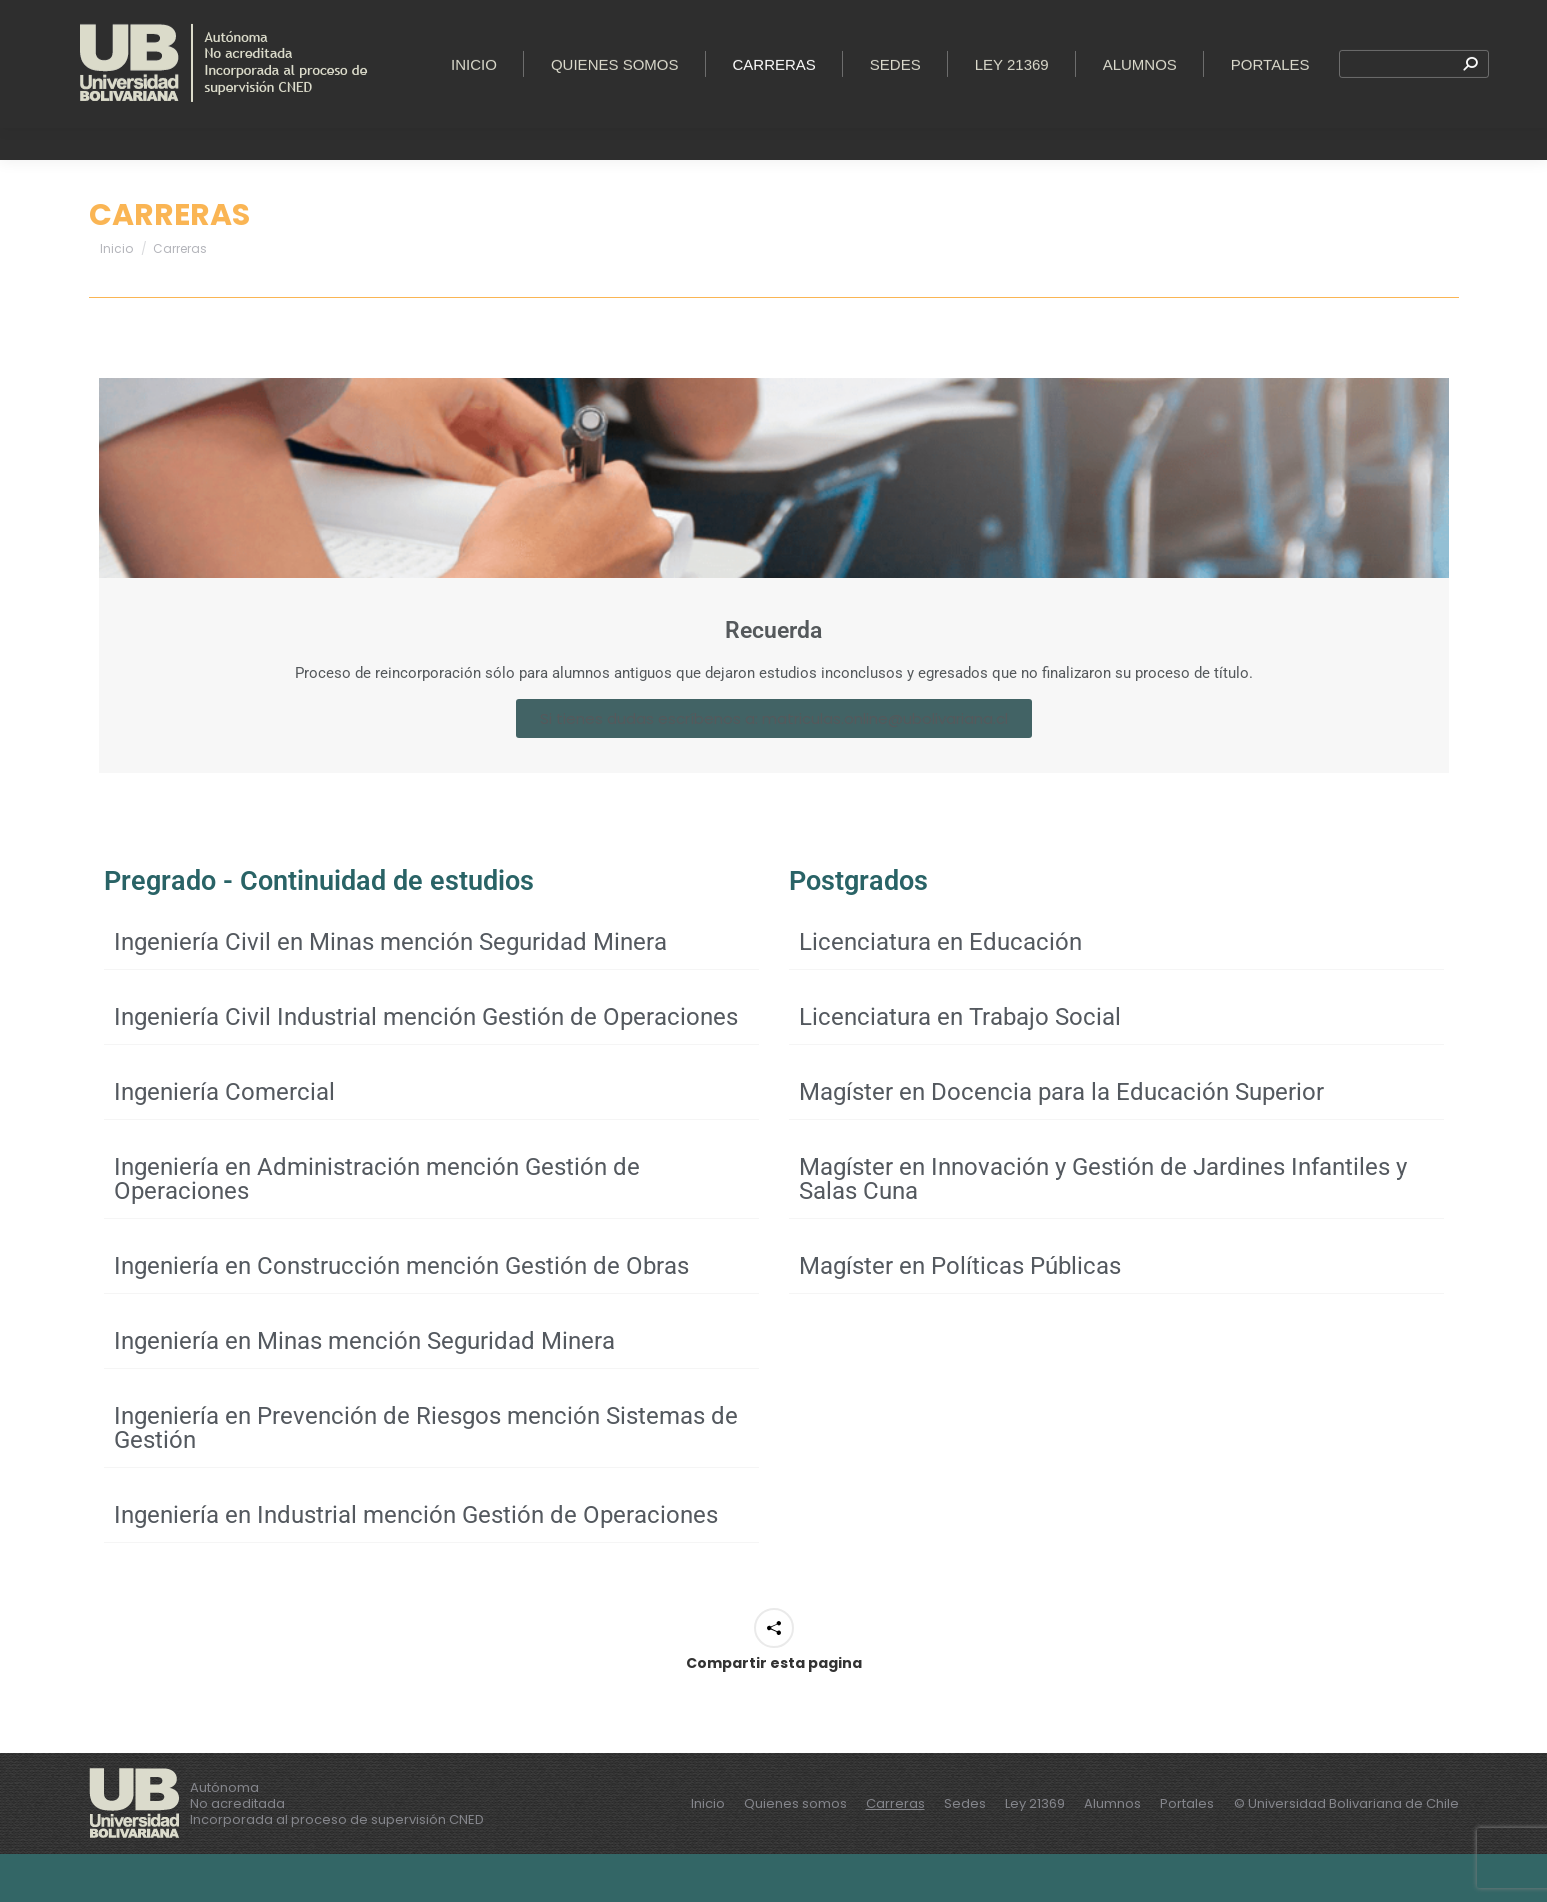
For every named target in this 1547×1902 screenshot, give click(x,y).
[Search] (1414, 128)
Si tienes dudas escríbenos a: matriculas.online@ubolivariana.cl (774, 766)
